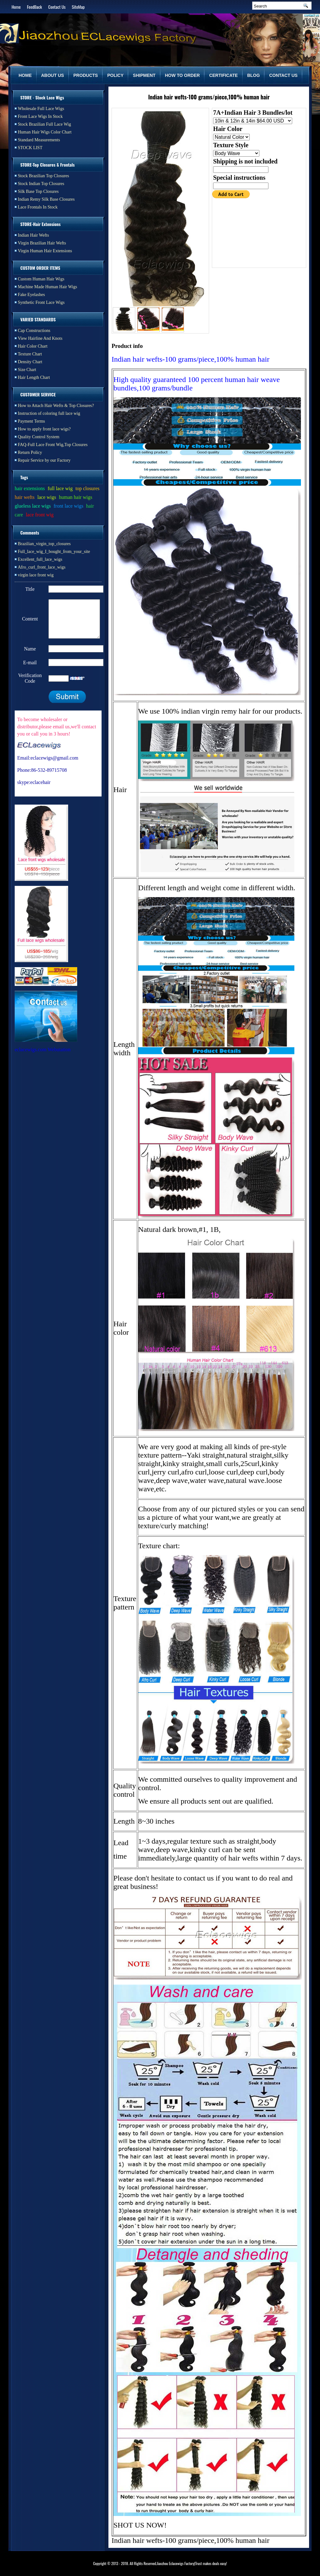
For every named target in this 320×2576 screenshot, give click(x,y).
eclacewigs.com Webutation (43, 1057)
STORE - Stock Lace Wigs (42, 97)
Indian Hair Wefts (33, 235)
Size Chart (27, 369)
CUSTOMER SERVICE (38, 394)
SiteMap (78, 6)
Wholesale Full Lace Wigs (41, 108)
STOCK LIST (30, 147)
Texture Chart (30, 354)
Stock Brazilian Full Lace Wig (44, 124)
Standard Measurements (39, 140)
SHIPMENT (144, 75)
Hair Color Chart (33, 346)
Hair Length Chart (34, 377)
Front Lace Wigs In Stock (40, 116)
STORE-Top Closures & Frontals (47, 164)
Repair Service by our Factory (44, 460)
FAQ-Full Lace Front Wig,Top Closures (53, 444)
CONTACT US (283, 75)
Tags (24, 477)
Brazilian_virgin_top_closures (44, 543)
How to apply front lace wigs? (44, 429)
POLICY (115, 75)
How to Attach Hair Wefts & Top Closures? (56, 405)
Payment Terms (31, 421)
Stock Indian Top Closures (41, 183)
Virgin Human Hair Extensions (45, 251)
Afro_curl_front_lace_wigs (41, 567)
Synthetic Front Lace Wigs (41, 302)
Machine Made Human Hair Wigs (47, 286)
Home (16, 6)
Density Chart (30, 361)
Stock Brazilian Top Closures (43, 175)
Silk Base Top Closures (38, 191)
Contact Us (56, 6)
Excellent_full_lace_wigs (40, 559)
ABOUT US (52, 75)
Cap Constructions (34, 330)
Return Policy (30, 452)
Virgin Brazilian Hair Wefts (42, 243)
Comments (29, 532)
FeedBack (34, 6)
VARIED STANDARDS (38, 319)
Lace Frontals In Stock (38, 207)
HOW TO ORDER (182, 75)
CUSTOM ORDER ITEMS (40, 267)
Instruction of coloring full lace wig (49, 413)
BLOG (253, 75)
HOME (25, 75)
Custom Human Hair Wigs (41, 279)
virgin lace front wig (35, 575)
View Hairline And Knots (40, 338)
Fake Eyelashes (31, 294)
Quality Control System (38, 436)
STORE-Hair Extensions (40, 224)
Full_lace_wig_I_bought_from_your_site (54, 551)
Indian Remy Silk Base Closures (46, 199)
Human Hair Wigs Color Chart (45, 132)
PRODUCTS (85, 75)
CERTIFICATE (223, 75)
